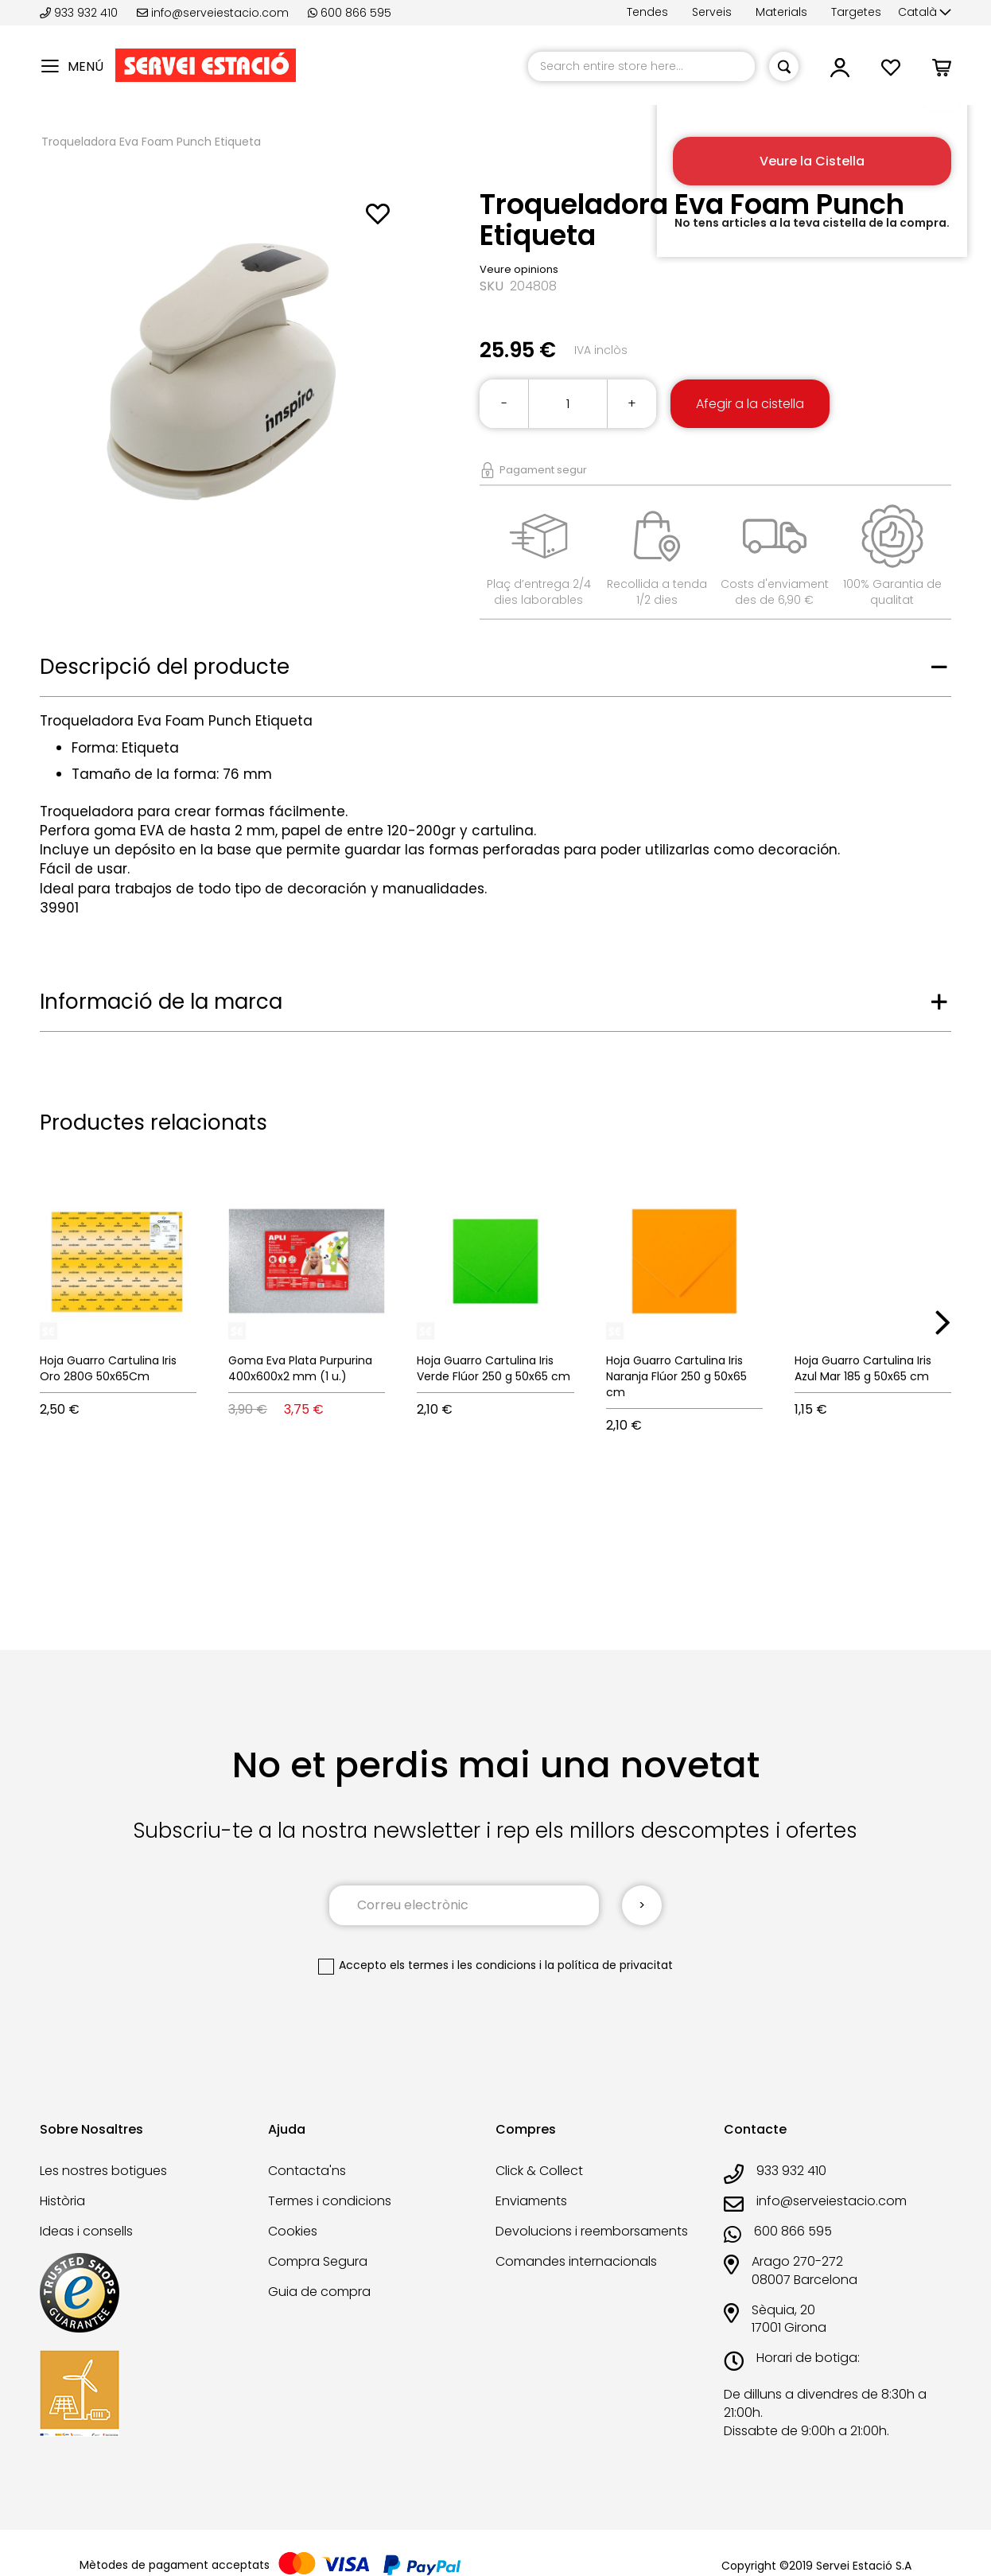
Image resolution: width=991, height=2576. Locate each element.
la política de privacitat (609, 1965)
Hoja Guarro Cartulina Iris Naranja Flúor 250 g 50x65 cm (676, 1376)
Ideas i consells (86, 2231)
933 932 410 (80, 13)
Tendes (647, 12)
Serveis (712, 12)
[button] (924, 12)
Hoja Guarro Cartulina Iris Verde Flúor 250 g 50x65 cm (493, 1368)
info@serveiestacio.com (213, 13)
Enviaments (531, 2201)
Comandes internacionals (576, 2261)
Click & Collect (539, 2171)
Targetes (856, 12)
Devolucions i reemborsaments (592, 2231)
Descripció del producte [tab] (165, 666)
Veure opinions (519, 269)
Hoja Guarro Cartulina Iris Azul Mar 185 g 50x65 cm (863, 1368)
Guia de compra (319, 2291)
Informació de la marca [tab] (161, 1001)
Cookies (292, 2231)
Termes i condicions (329, 2201)
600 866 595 (349, 13)
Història (62, 2201)
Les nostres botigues (103, 2171)
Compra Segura (317, 2261)
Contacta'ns (307, 2171)
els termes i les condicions (463, 1965)
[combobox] (641, 66)
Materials (781, 12)
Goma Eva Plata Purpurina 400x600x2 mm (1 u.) (300, 1368)
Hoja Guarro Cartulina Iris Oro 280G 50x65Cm (108, 1368)
